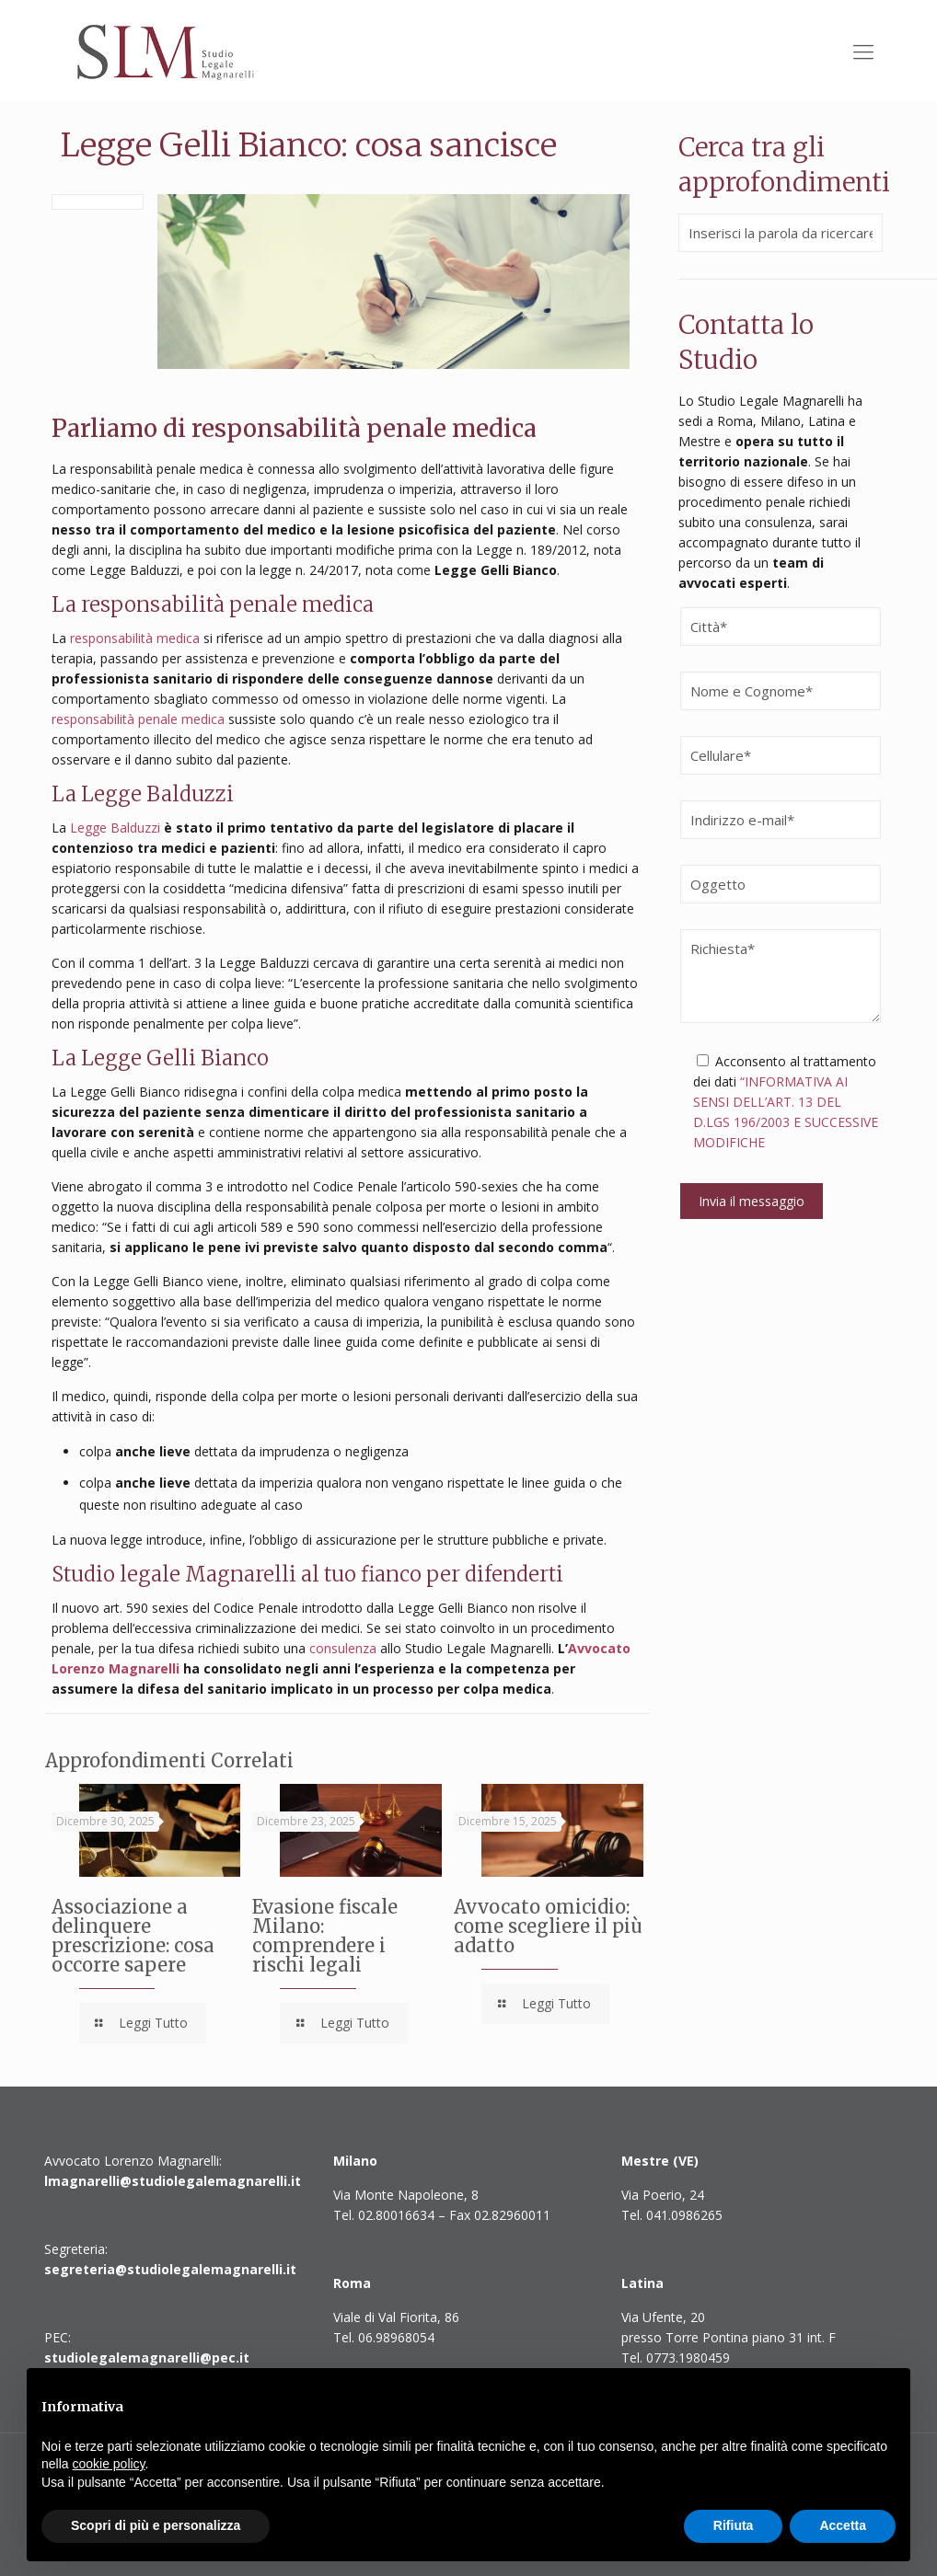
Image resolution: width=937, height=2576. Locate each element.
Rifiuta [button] (733, 2525)
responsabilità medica (135, 638)
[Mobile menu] (863, 50)
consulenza (342, 1648)
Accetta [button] (842, 2525)
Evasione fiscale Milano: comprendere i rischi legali (325, 1935)
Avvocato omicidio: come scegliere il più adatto (548, 1926)
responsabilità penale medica (138, 719)
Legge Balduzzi (115, 827)
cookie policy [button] (108, 2463)
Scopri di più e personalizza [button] (155, 2525)
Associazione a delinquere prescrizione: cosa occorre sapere (133, 1935)
